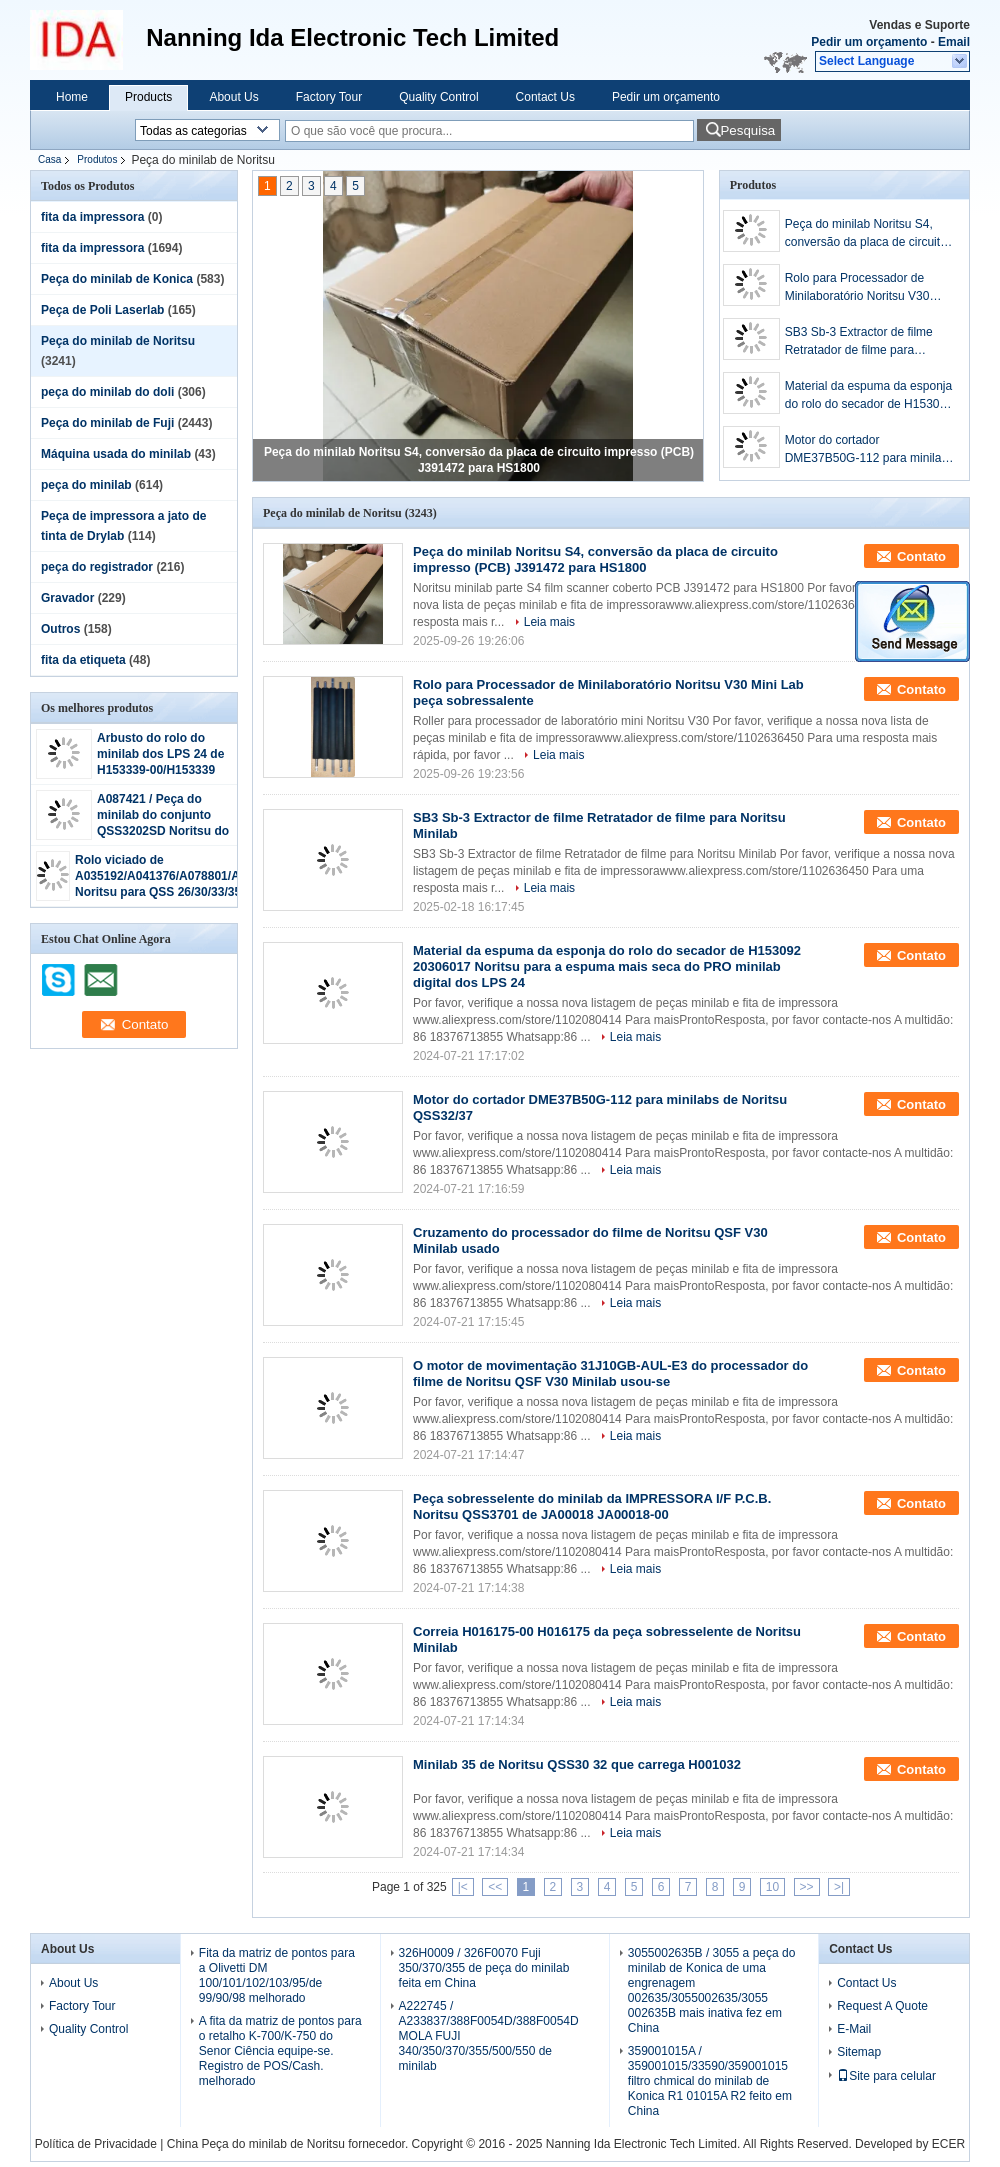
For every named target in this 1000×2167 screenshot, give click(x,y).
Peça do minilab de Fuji (107, 423)
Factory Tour (329, 97)
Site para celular (886, 2076)
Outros (60, 629)
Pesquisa (747, 130)
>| (839, 1887)
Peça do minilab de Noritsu (118, 341)
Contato (921, 556)
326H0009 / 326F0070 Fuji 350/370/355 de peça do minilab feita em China (484, 1968)
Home (72, 97)
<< (495, 1887)
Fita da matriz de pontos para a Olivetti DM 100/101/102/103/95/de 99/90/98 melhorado (277, 1975)
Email (954, 42)
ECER (948, 2144)
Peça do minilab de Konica (117, 279)
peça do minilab (86, 485)
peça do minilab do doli (107, 392)
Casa (49, 159)
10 (772, 1887)
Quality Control (438, 97)
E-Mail (854, 2029)
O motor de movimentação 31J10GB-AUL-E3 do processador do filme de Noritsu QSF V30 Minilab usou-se (610, 1373)
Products (148, 97)
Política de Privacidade (96, 2144)
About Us (233, 97)
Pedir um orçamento (869, 42)
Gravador (67, 598)
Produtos (97, 159)
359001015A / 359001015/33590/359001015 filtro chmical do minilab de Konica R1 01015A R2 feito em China (710, 2081)
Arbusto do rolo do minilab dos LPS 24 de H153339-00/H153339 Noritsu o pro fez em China (160, 770)
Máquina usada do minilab (116, 454)
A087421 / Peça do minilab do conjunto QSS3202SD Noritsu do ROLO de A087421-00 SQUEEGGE (163, 831)
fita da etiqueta (83, 660)
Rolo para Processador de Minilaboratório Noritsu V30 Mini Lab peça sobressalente (861, 288)
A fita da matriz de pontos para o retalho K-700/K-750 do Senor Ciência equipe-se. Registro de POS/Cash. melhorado (280, 2051)
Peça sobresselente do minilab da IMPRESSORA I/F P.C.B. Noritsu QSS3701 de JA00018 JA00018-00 (592, 1506)
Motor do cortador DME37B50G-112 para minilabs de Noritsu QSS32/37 (869, 450)
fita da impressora (92, 217)
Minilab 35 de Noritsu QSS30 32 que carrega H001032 (577, 1764)
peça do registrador (97, 567)
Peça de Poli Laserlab (102, 310)
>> (807, 1887)
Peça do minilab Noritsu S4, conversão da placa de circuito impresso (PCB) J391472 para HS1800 (866, 234)
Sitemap (859, 2052)
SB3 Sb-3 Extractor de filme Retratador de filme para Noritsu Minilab (859, 342)
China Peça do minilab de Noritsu (256, 2144)
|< (463, 1887)
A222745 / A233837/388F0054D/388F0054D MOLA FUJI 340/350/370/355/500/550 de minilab (489, 2036)
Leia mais (549, 622)
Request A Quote (882, 2006)
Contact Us (545, 97)
